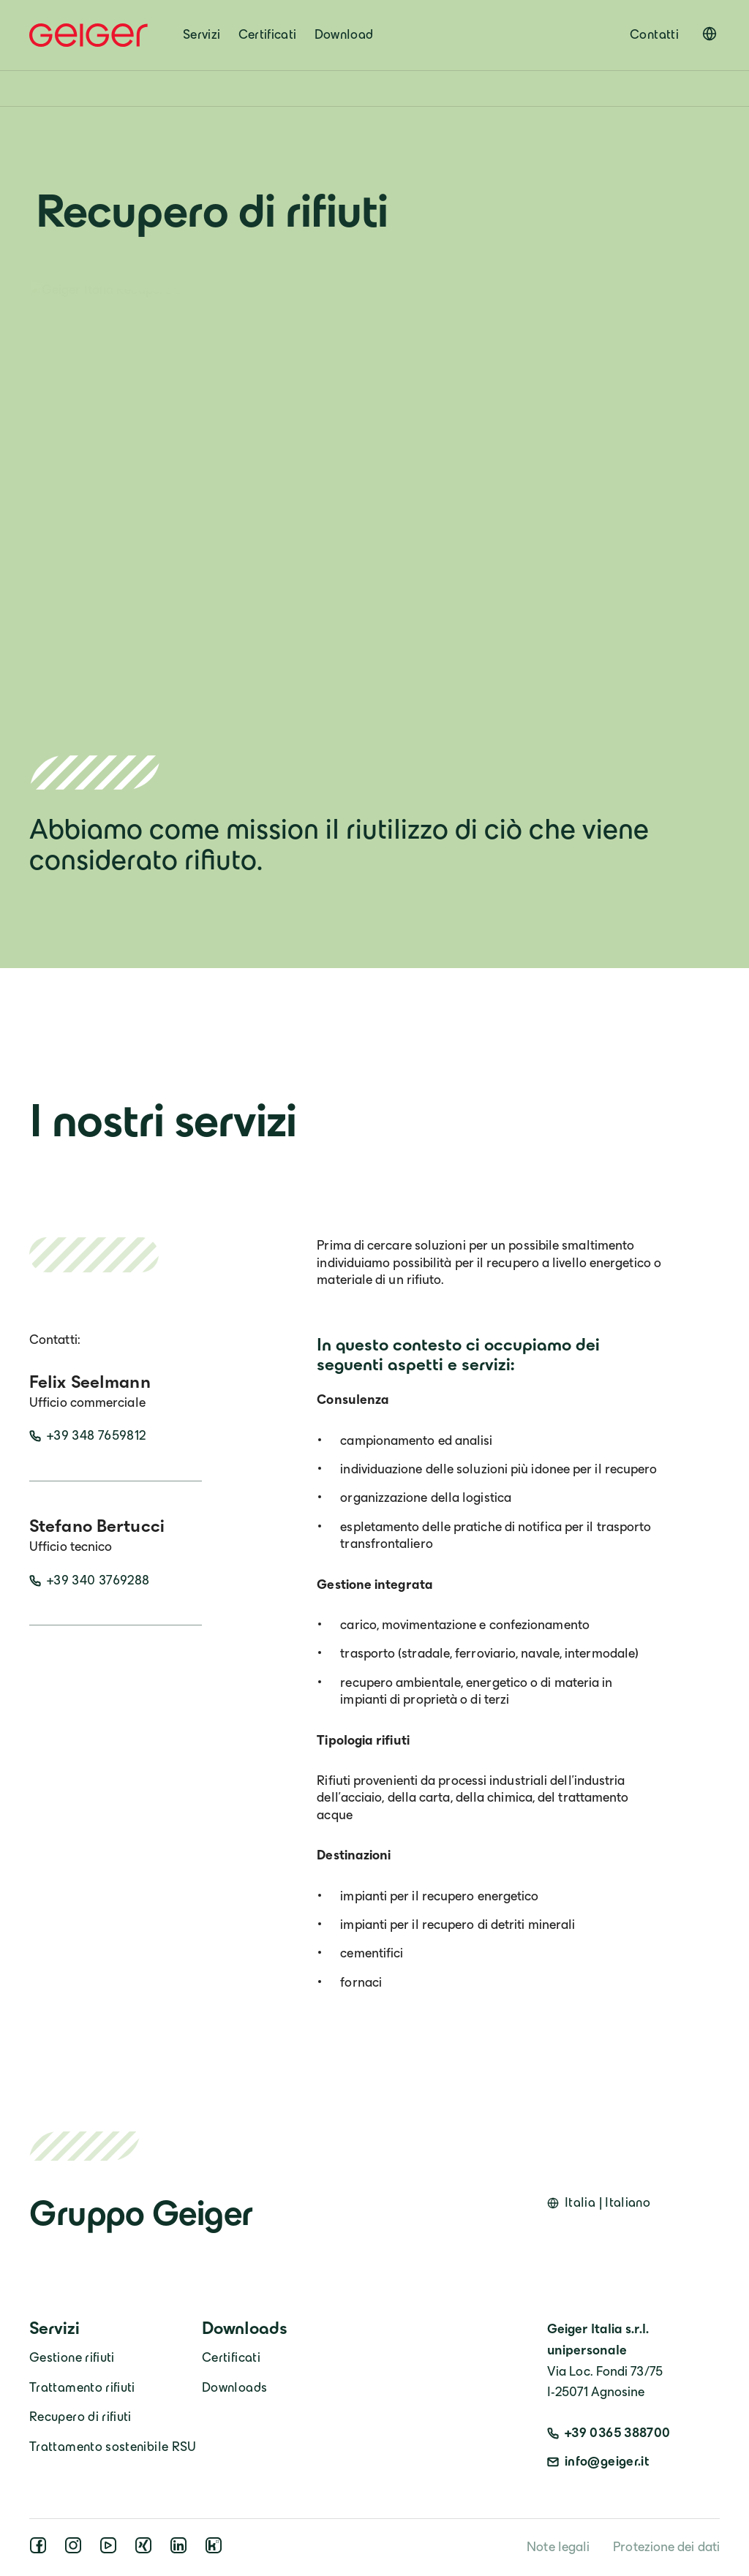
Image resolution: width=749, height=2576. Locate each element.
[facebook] (41, 2549)
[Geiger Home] (88, 35)
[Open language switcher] (709, 33)
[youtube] (111, 2549)
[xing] (146, 2549)
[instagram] (76, 2549)
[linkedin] (181, 2549)
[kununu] (216, 2549)
